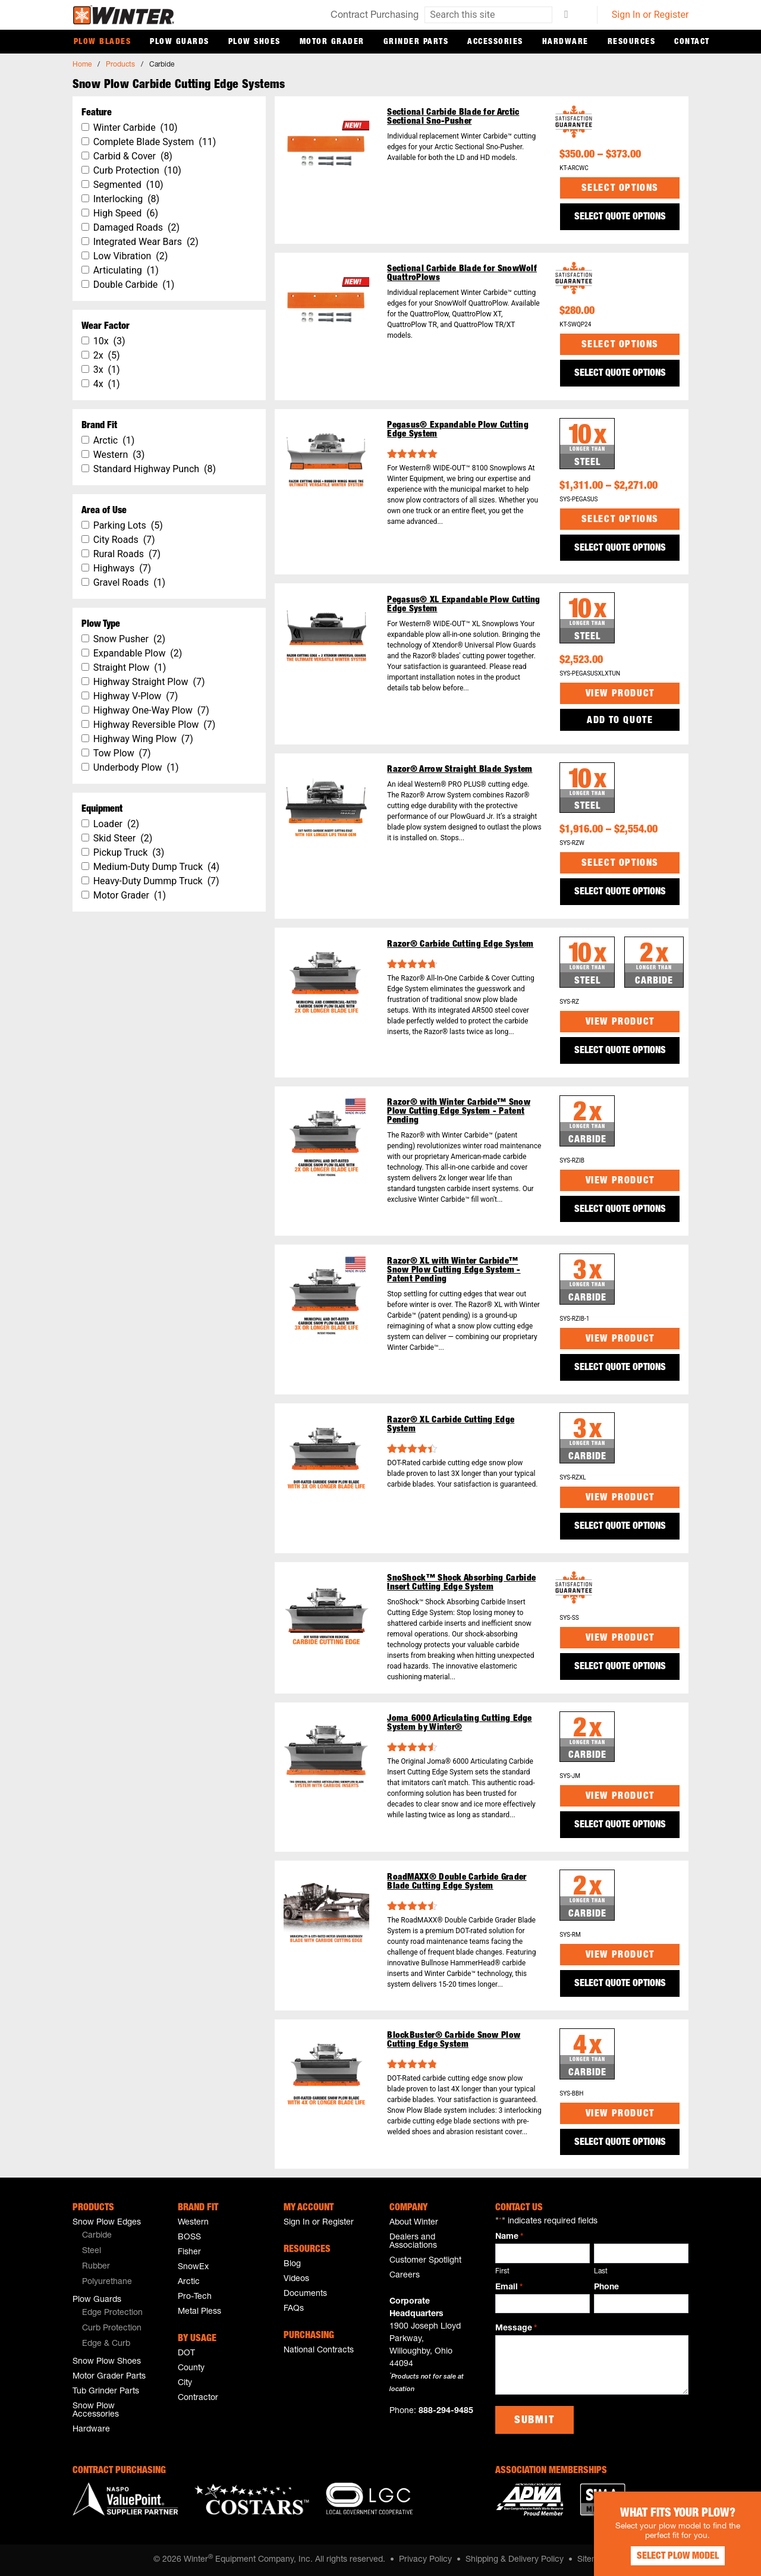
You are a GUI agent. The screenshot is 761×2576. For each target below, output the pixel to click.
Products (120, 64)
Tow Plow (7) (122, 753)
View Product (620, 694)
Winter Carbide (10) (135, 127)
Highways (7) (122, 568)
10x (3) (109, 341)
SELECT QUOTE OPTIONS (620, 217)
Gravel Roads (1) (129, 582)
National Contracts (319, 2350)
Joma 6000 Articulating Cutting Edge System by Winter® (459, 1723)
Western (193, 2223)
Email (509, 2288)
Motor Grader (332, 42)
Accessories (495, 42)
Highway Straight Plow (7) (149, 681)
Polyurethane (107, 2282)
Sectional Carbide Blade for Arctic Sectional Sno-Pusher (453, 117)
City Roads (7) (124, 539)
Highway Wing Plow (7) (143, 738)
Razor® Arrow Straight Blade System (459, 769)
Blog (292, 2264)
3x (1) (106, 369)
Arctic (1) (114, 440)
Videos (296, 2279)
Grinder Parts (416, 42)
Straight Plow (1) (129, 667)
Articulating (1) (126, 270)
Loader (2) (116, 824)
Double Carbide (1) (134, 284)
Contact (692, 42)
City (185, 2383)
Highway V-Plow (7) (135, 696)
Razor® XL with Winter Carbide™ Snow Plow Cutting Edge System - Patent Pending (453, 1270)
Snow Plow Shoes (107, 2362)
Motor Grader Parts (109, 2377)
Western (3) (119, 454)
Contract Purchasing (375, 16)
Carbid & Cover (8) (132, 156)
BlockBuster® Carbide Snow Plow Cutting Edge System (453, 2040)
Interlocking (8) (126, 199)
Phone (606, 2287)
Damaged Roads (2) (136, 227)
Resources (632, 42)
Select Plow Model (672, 2552)
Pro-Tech (195, 2297)
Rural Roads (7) (127, 554)
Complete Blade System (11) (154, 141)
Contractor (198, 2398)
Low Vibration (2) (130, 256)
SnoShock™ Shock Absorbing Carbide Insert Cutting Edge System (461, 1583)
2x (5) (106, 355)
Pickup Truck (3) (129, 852)
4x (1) (106, 383)
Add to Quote (620, 721)
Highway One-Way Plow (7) (151, 710)
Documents (305, 2294)
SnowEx (193, 2267)
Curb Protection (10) (137, 170)
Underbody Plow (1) (136, 767)
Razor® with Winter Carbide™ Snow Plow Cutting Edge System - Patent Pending (458, 1111)
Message (516, 2329)
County (191, 2368)
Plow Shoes (254, 42)
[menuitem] (120, 2236)
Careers (404, 2276)
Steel (91, 2251)
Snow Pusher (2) (129, 639)
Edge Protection (112, 2313)
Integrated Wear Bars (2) (146, 241)
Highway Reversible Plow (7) (154, 724)
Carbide (97, 2236)
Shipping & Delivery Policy (515, 2560)
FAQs (294, 2309)
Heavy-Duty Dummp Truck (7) (156, 881)
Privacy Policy (425, 2560)
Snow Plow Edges (107, 2223)
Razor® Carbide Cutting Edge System (460, 944)
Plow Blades (102, 42)
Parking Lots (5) (128, 525)
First (502, 2271)
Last (601, 2271)
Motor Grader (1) (129, 895)
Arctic (189, 2282)
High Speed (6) (126, 213)
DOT (186, 2353)
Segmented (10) (128, 184)
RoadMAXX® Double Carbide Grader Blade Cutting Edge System (456, 1882)
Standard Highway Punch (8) (154, 469)
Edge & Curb (106, 2344)
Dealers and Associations (413, 2241)
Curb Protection (111, 2328)
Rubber (96, 2267)
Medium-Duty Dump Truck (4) (156, 866)
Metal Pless (199, 2312)
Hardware (565, 42)
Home (82, 64)
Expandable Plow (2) (138, 653)
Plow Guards (179, 42)
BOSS (189, 2237)
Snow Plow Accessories (96, 2410)
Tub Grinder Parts (106, 2391)
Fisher (189, 2252)
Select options (620, 189)
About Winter (413, 2223)
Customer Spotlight (425, 2261)
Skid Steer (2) (123, 838)
